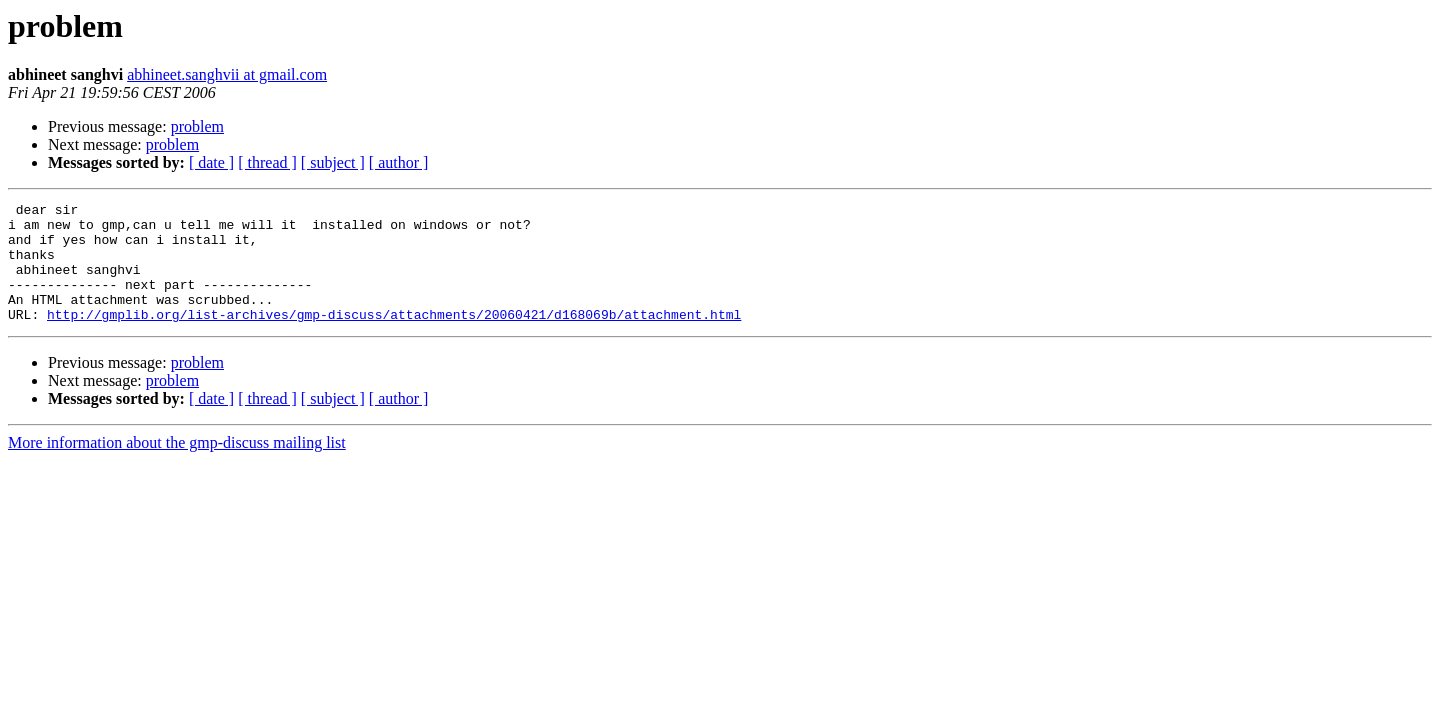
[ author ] (399, 162)
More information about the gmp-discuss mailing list (177, 466)
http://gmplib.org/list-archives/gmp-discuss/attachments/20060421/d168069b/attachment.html (394, 338)
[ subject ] (333, 162)
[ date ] (211, 162)
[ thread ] (267, 162)
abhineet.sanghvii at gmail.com (227, 74)
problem (197, 126)
